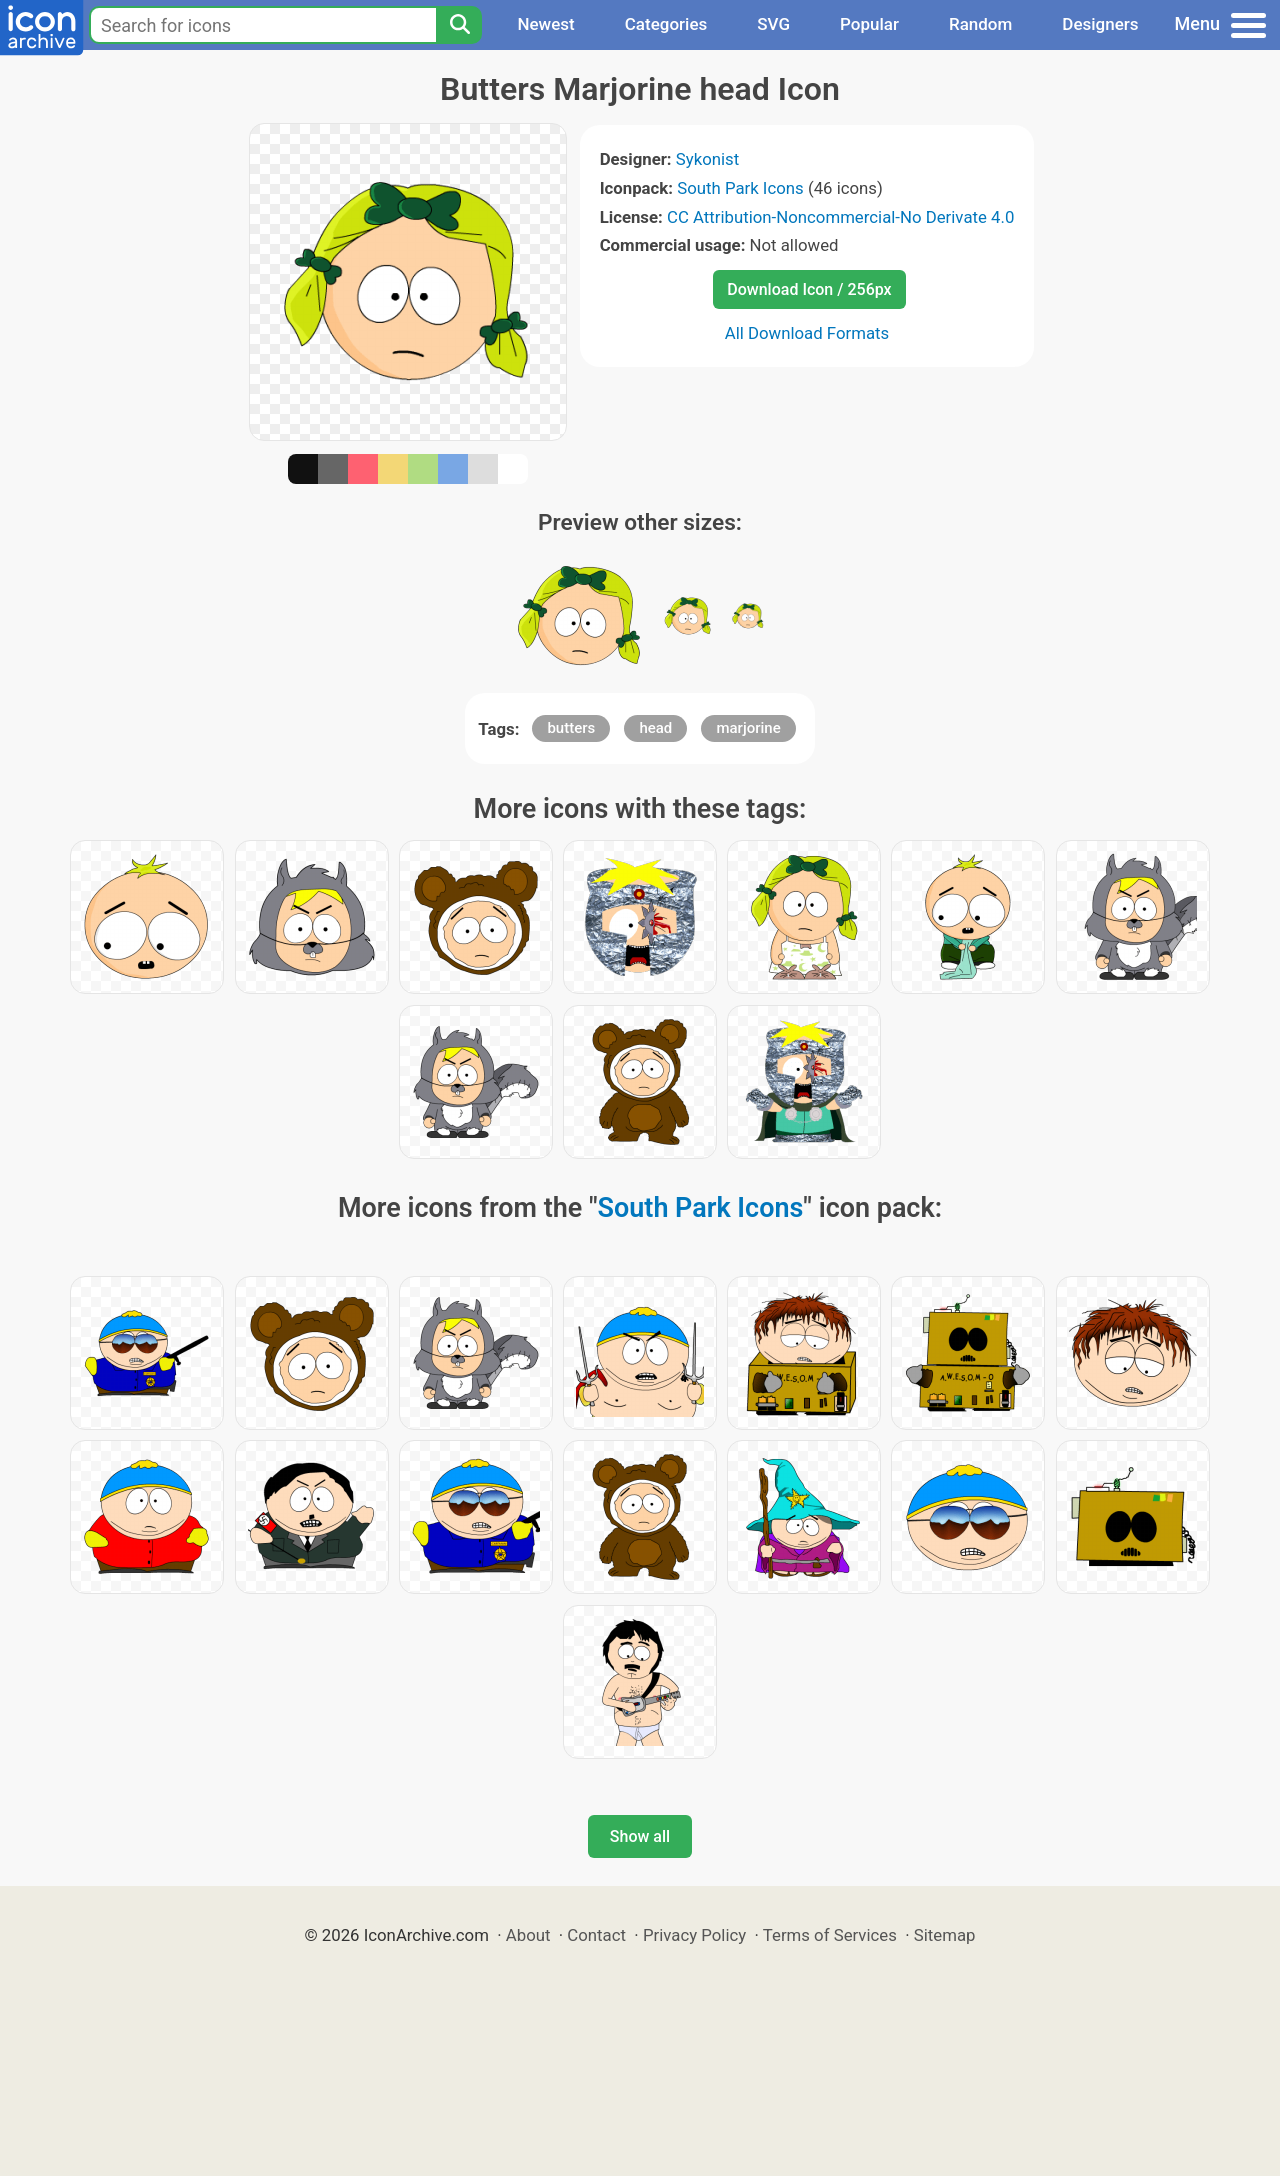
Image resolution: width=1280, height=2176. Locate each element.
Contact (596, 1935)
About (528, 1935)
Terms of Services (830, 1935)
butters (571, 728)
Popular (869, 24)
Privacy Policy (694, 1935)
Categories (666, 24)
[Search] (459, 25)
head (655, 728)
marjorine (748, 728)
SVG (773, 24)
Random (980, 24)
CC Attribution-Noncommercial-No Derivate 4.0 (840, 217)
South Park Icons (740, 188)
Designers (1100, 24)
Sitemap (945, 1935)
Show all (640, 1836)
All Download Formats (807, 333)
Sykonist (707, 159)
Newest (545, 24)
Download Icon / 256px (809, 289)
